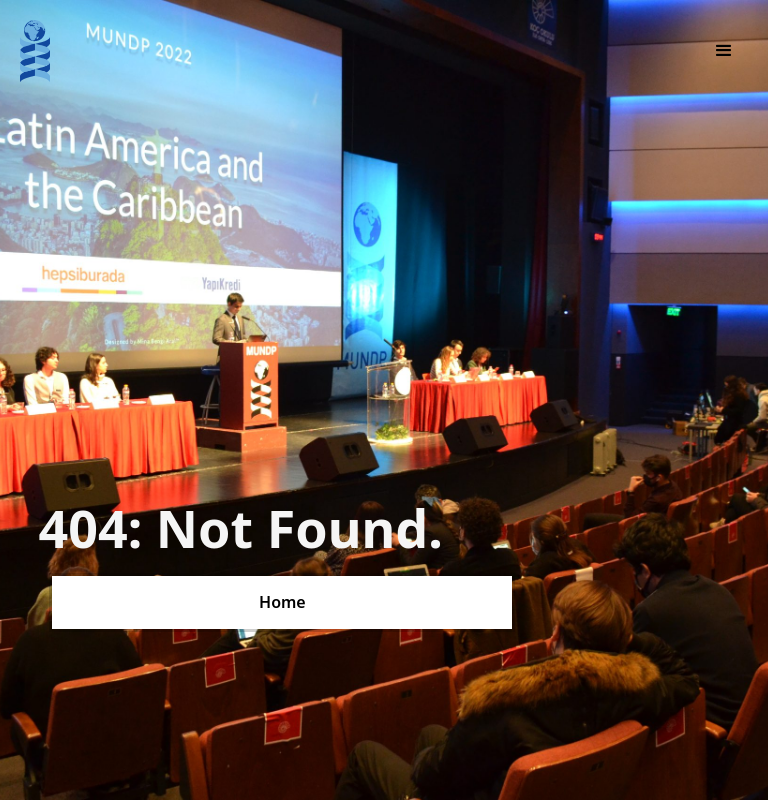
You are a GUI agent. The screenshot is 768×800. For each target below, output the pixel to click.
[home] (35, 51)
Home (282, 602)
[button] (724, 51)
